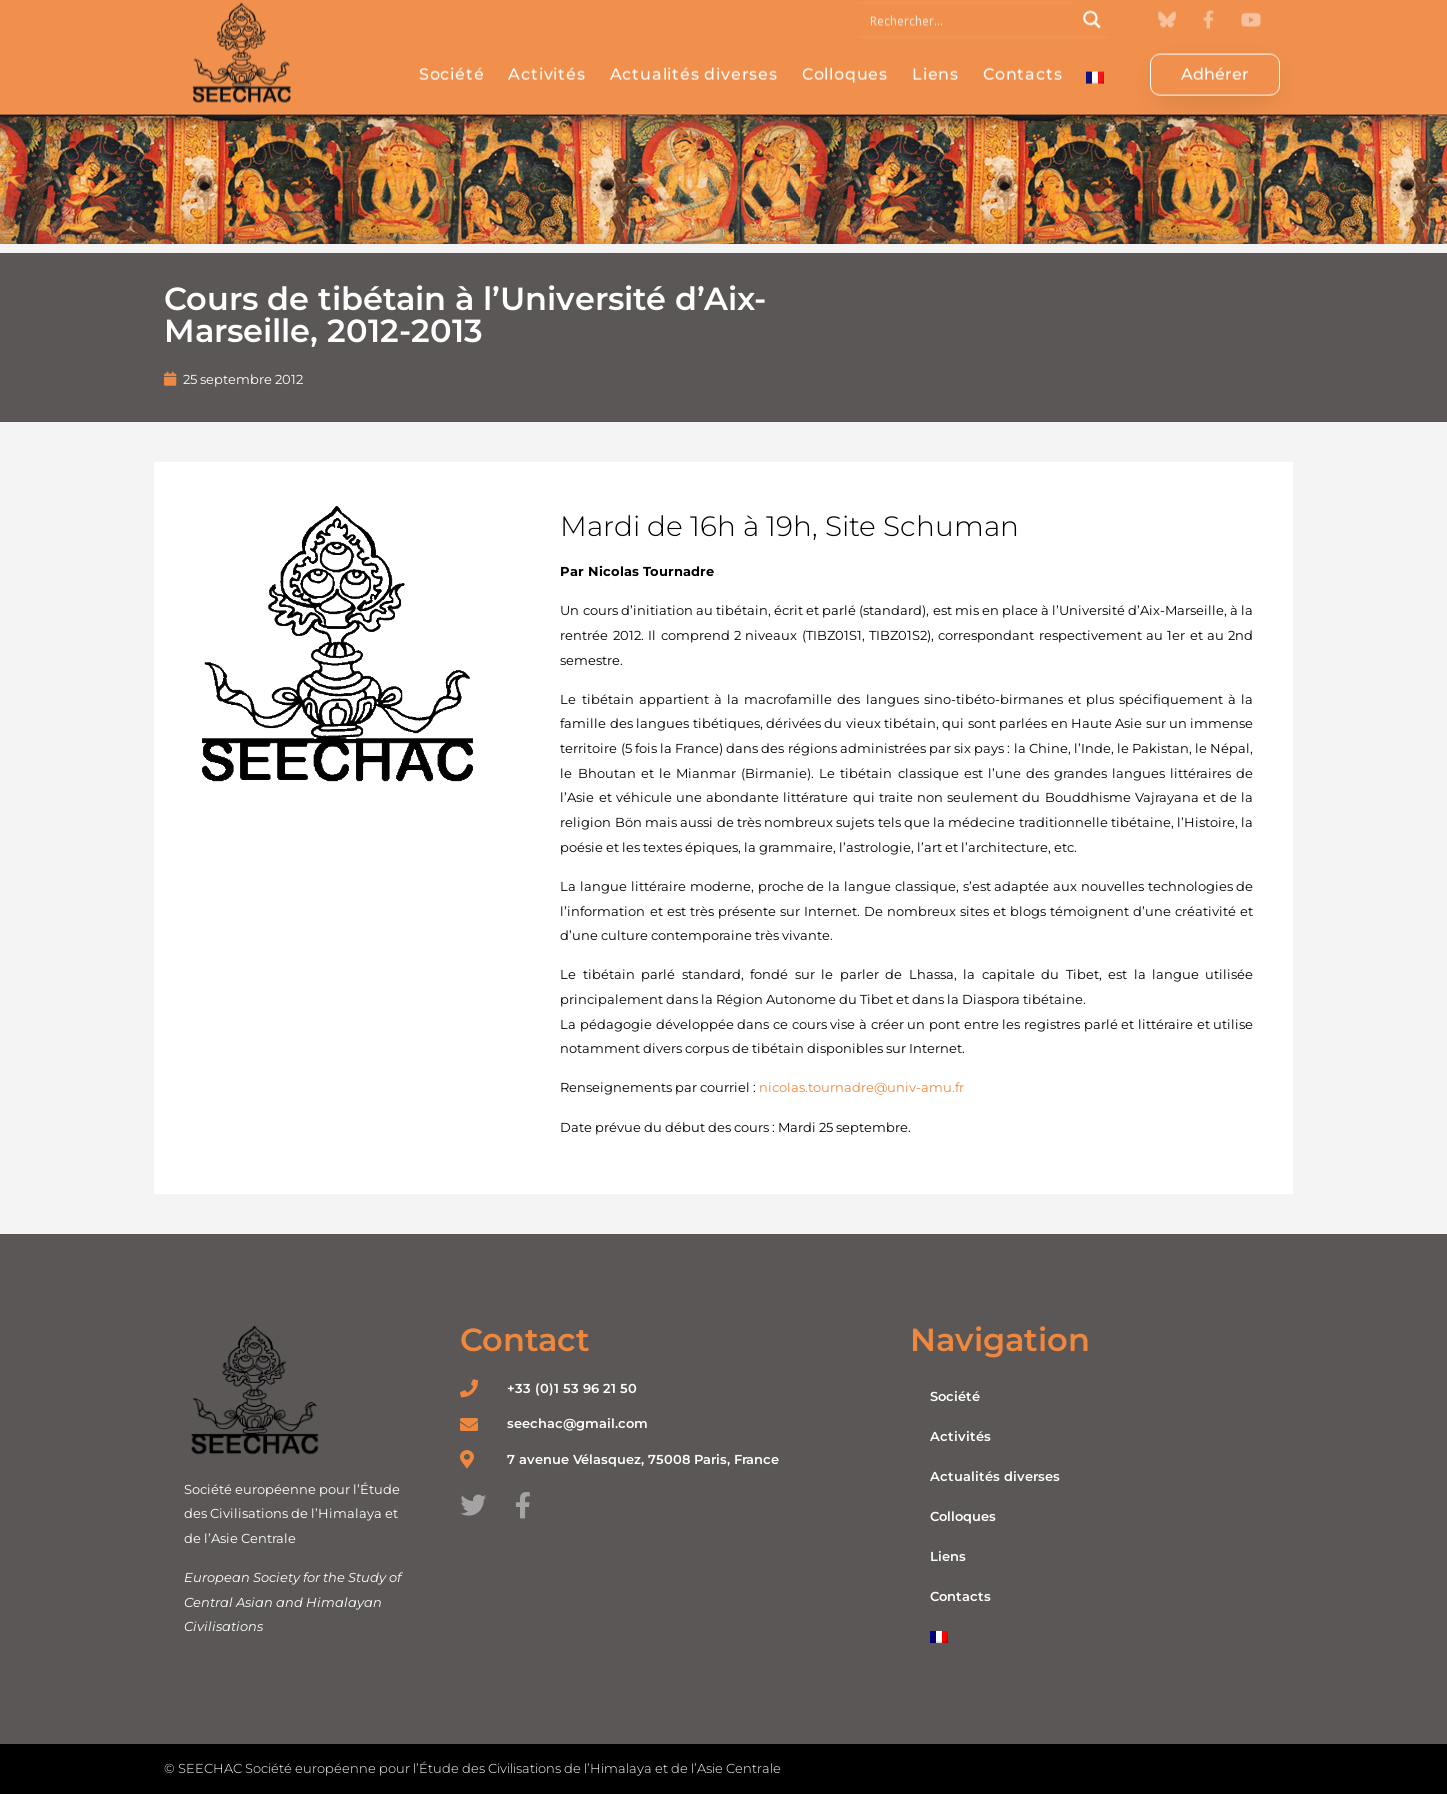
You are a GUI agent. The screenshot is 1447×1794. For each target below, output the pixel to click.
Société (452, 52)
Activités (546, 52)
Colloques (845, 52)
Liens (935, 52)
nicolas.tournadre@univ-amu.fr (861, 1087)
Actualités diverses (694, 52)
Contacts (1022, 52)
